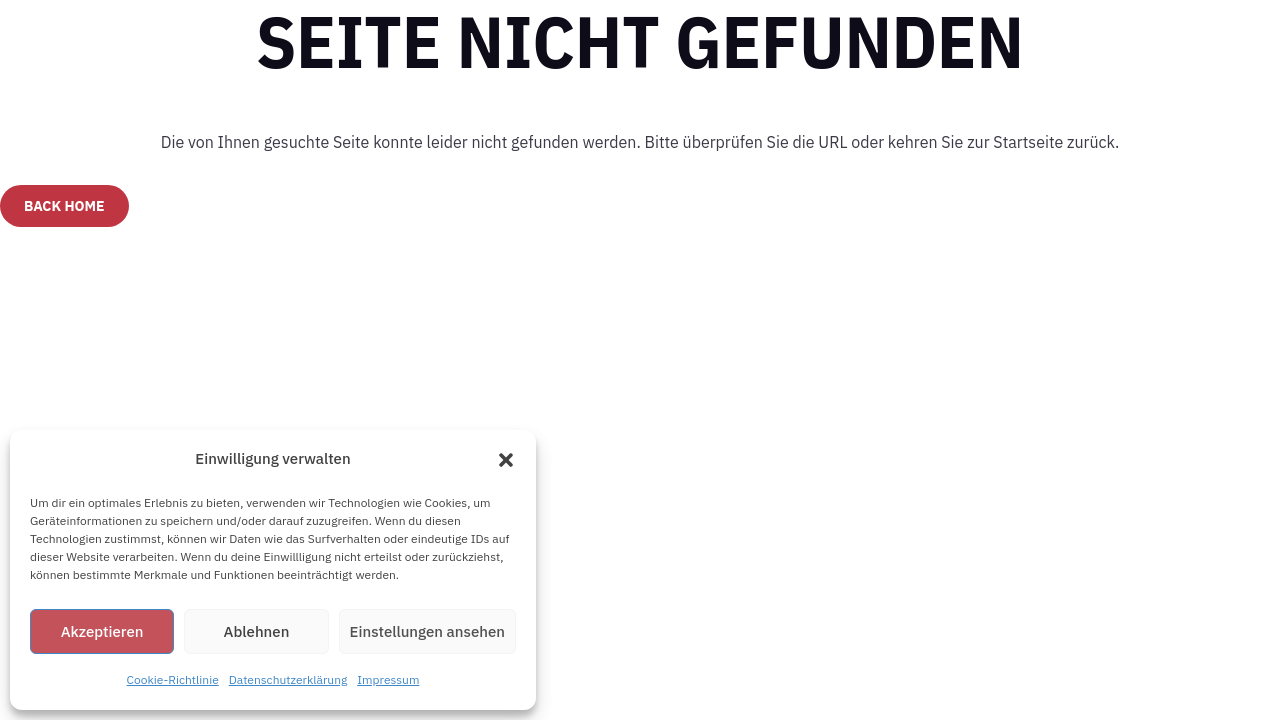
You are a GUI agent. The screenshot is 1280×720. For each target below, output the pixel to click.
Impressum (388, 679)
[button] (506, 460)
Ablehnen (257, 631)
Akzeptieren (102, 631)
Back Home (64, 206)
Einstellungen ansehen (427, 631)
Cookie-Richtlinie (173, 679)
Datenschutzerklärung (288, 679)
